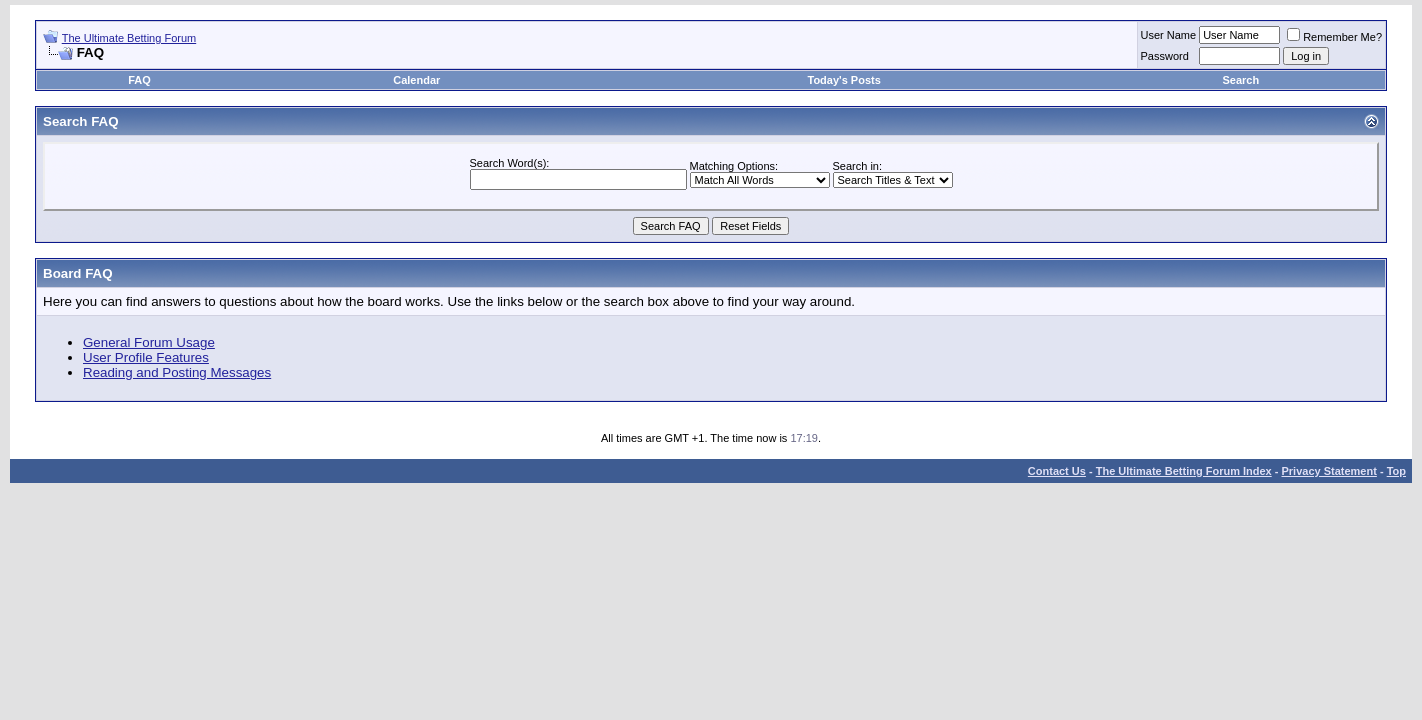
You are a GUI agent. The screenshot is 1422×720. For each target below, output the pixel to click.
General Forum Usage (149, 342)
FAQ (139, 80)
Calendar (416, 80)
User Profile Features (146, 357)
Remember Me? (1334, 37)
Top (1396, 471)
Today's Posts (843, 80)
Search (1240, 80)
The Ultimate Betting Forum (129, 38)
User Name (1169, 35)
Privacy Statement (1328, 471)
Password (1165, 56)
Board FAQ (78, 273)
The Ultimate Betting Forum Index (1184, 471)
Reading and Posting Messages (177, 372)
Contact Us (1057, 471)
